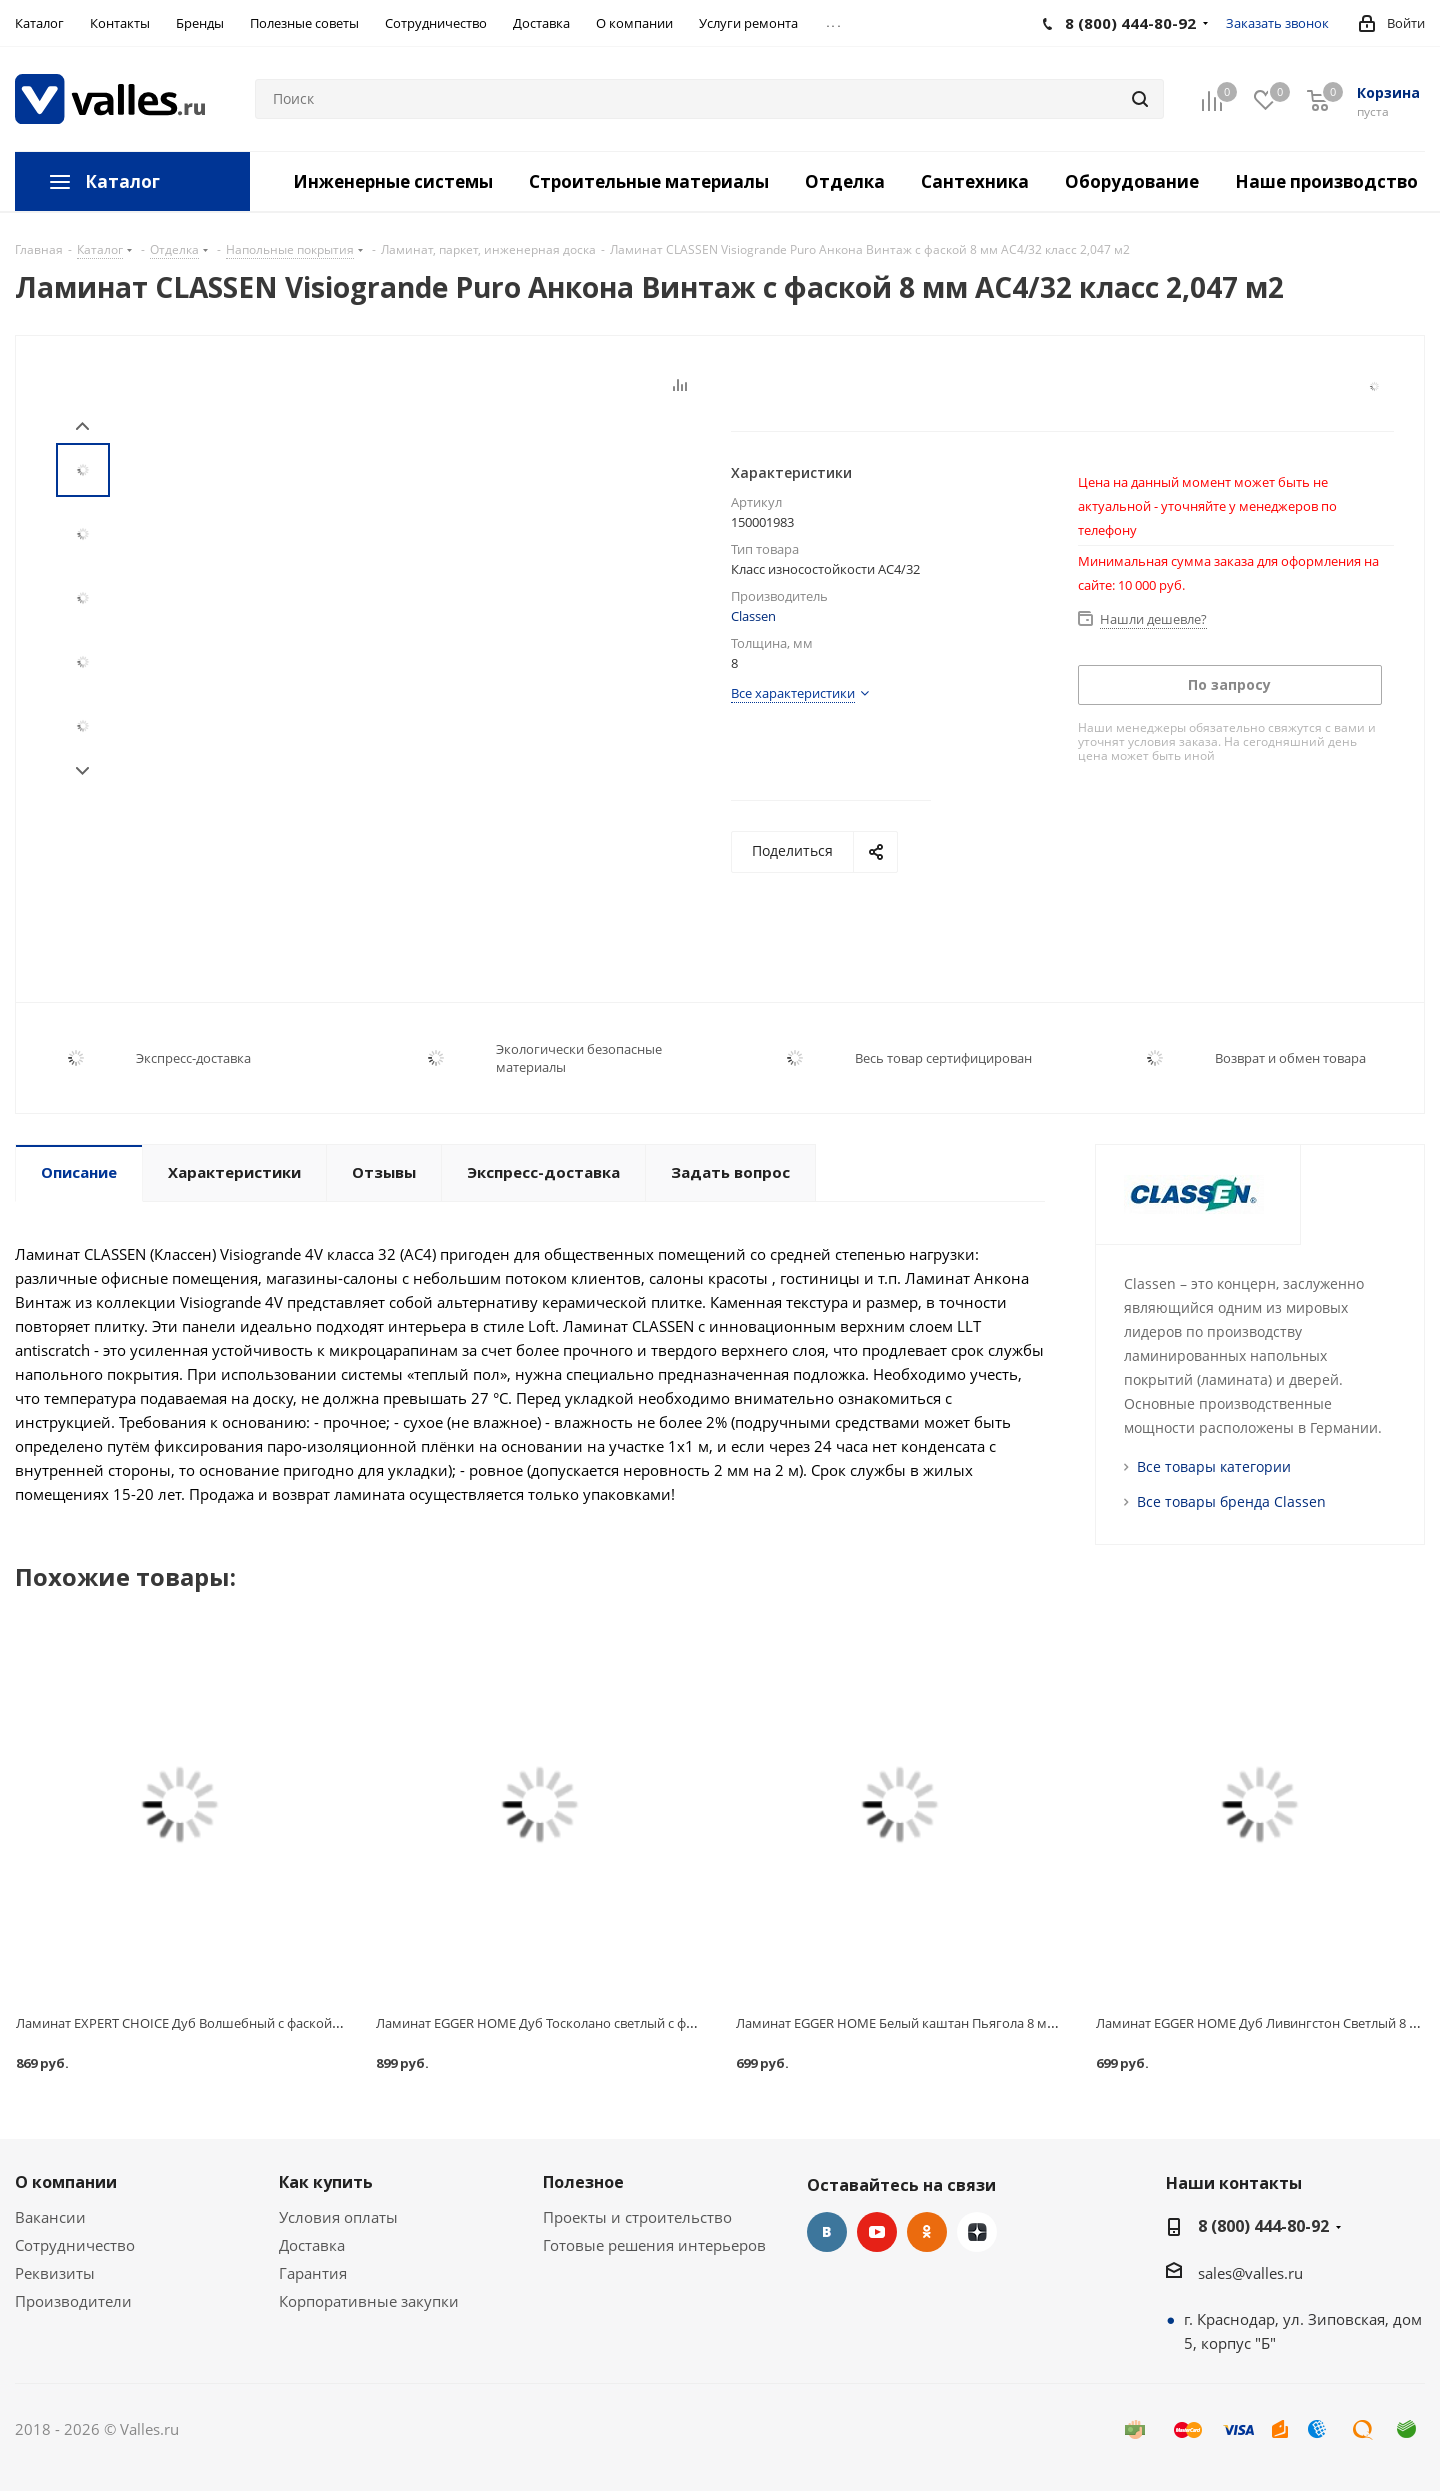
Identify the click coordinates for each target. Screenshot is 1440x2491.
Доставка (312, 2245)
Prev (82, 426)
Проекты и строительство (637, 2217)
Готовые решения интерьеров (654, 2245)
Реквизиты (55, 2273)
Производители (73, 2301)
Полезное (583, 2182)
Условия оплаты (338, 2217)
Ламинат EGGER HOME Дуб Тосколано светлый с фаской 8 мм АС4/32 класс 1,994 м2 (633, 2023)
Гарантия (313, 2273)
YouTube (877, 2232)
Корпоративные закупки (369, 2301)
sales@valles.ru (1250, 2273)
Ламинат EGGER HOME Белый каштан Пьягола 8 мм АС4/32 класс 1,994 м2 (964, 2023)
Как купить (326, 2182)
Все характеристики (793, 693)
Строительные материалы (649, 181)
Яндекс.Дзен (977, 2232)
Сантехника (975, 181)
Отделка (845, 181)
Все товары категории (1214, 1466)
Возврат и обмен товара (1290, 1058)
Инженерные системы (393, 181)
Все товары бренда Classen (1231, 1501)
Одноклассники (927, 2232)
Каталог (122, 181)
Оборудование (1132, 181)
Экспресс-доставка (193, 1058)
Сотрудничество (75, 2245)
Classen (753, 616)
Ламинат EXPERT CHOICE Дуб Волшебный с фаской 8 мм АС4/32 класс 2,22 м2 (254, 2023)
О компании (66, 2182)
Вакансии (50, 2217)
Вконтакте (827, 2232)
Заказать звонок (1277, 23)
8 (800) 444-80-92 (1263, 2226)
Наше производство (1326, 181)
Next (82, 771)
